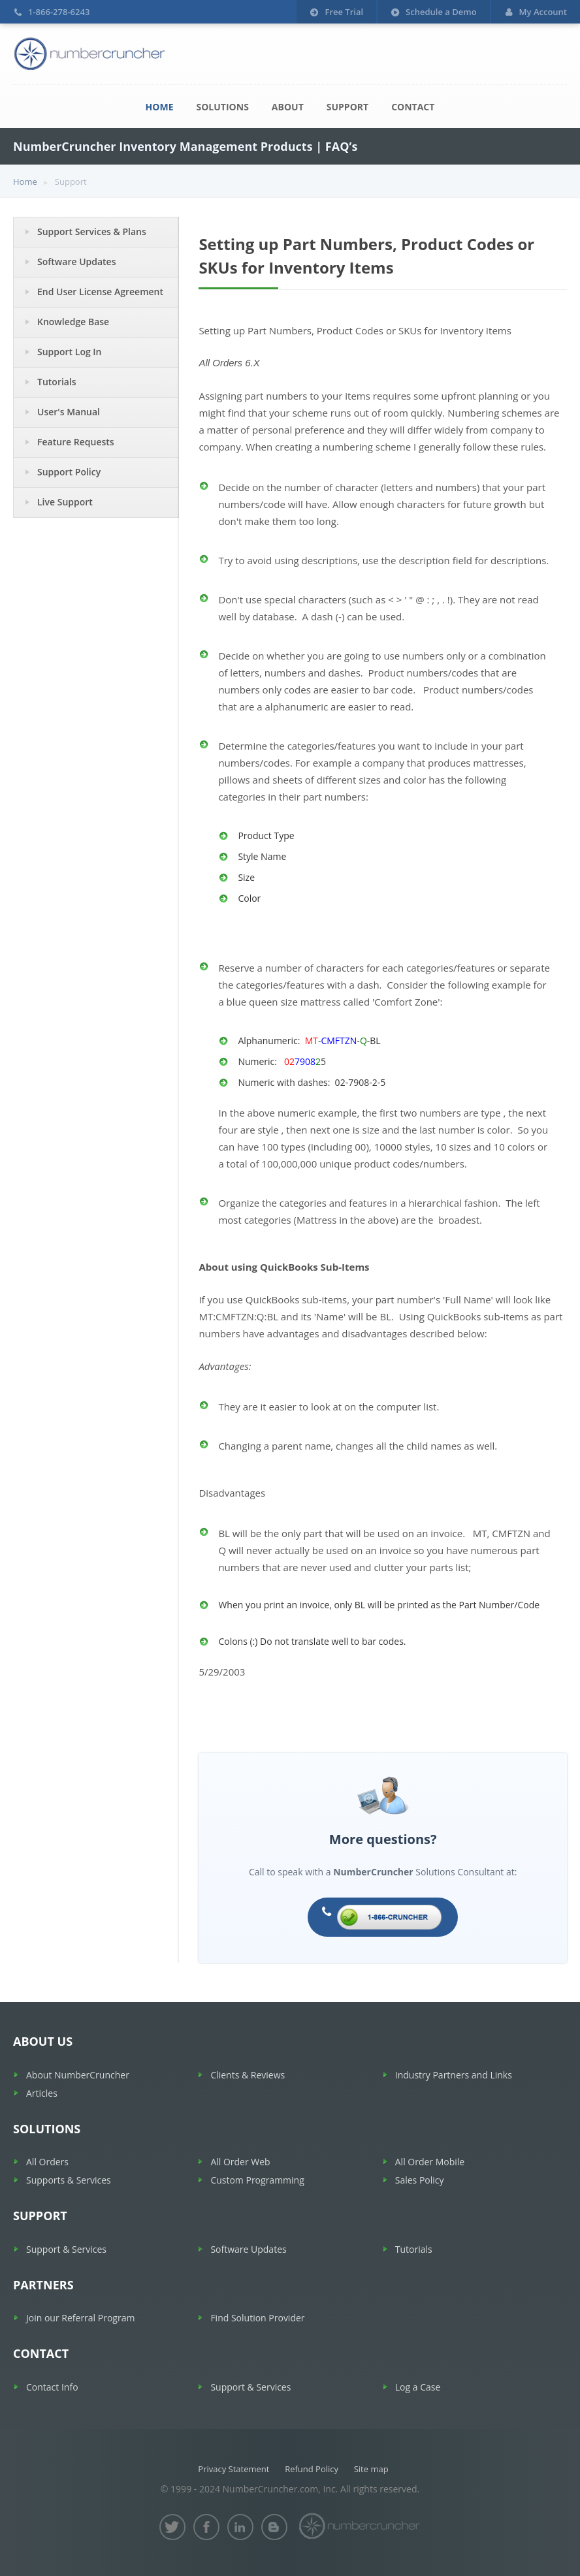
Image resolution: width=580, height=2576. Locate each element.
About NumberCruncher (77, 2075)
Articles (41, 2093)
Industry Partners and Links (453, 2075)
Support (347, 107)
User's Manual (68, 411)
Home (160, 107)
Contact (412, 107)
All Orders (47, 2161)
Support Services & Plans (91, 231)
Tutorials (56, 381)
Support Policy (69, 472)
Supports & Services (68, 2180)
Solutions (223, 107)
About (288, 107)
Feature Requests (75, 442)
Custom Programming (257, 2180)
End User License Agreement (100, 291)
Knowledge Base (73, 321)
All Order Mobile (429, 2161)
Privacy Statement (233, 2469)
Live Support (65, 502)
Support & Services (66, 2249)
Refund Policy (311, 2469)
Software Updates (76, 261)
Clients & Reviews (247, 2075)
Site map (371, 2469)
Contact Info (52, 2387)
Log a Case (418, 2387)
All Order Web (240, 2161)
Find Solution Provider (257, 2318)
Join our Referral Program (80, 2318)
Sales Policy (419, 2180)
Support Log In (69, 351)
